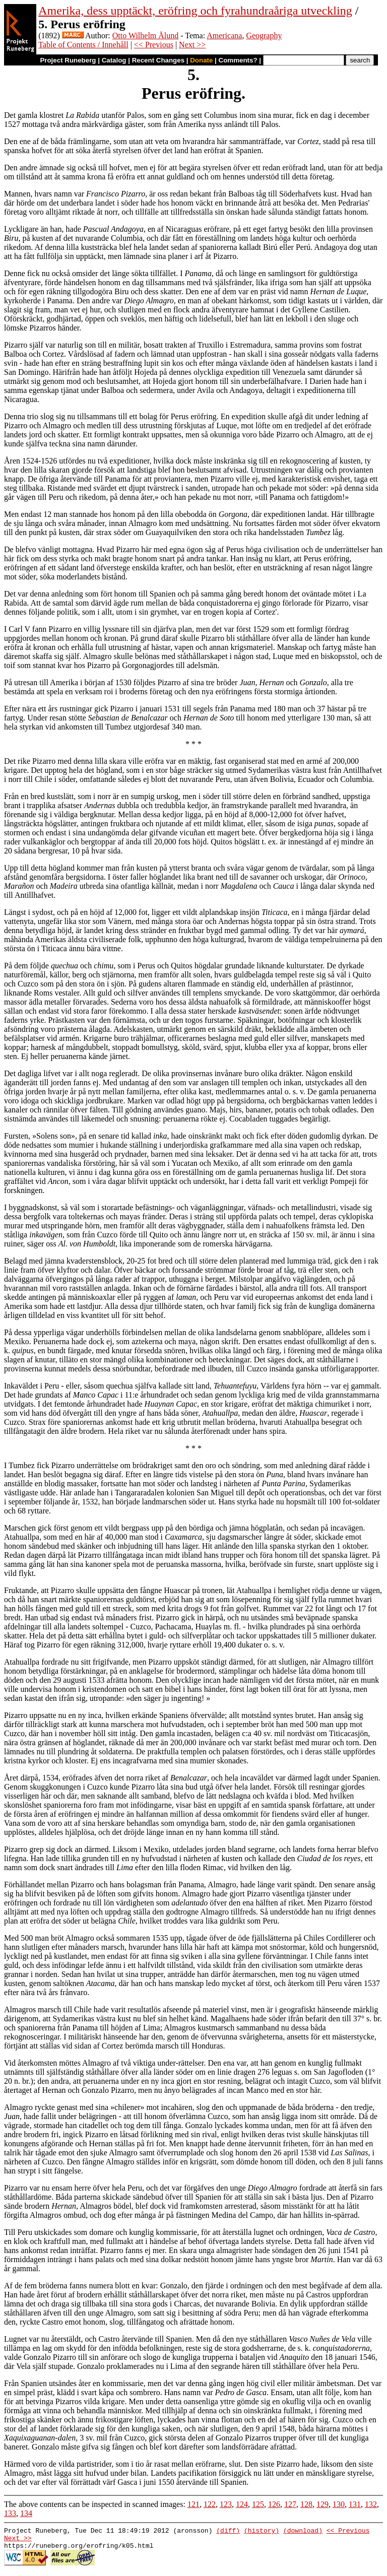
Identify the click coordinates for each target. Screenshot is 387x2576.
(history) (261, 2531)
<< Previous (153, 44)
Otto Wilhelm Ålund (145, 35)
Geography (264, 35)
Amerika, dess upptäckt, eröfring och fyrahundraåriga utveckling (195, 10)
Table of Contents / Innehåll (83, 44)
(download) (302, 2531)
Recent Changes (158, 60)
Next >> (192, 44)
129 (322, 2504)
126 (274, 2504)
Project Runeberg (68, 60)
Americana (224, 35)
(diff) (228, 2531)
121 (193, 2504)
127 (290, 2504)
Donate (201, 60)
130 (339, 2504)
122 (210, 2504)
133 (10, 2513)
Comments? (238, 60)
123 (226, 2504)
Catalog (114, 60)
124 (242, 2504)
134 (26, 2513)
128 (306, 2504)
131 (355, 2504)
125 (258, 2504)
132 (371, 2504)
